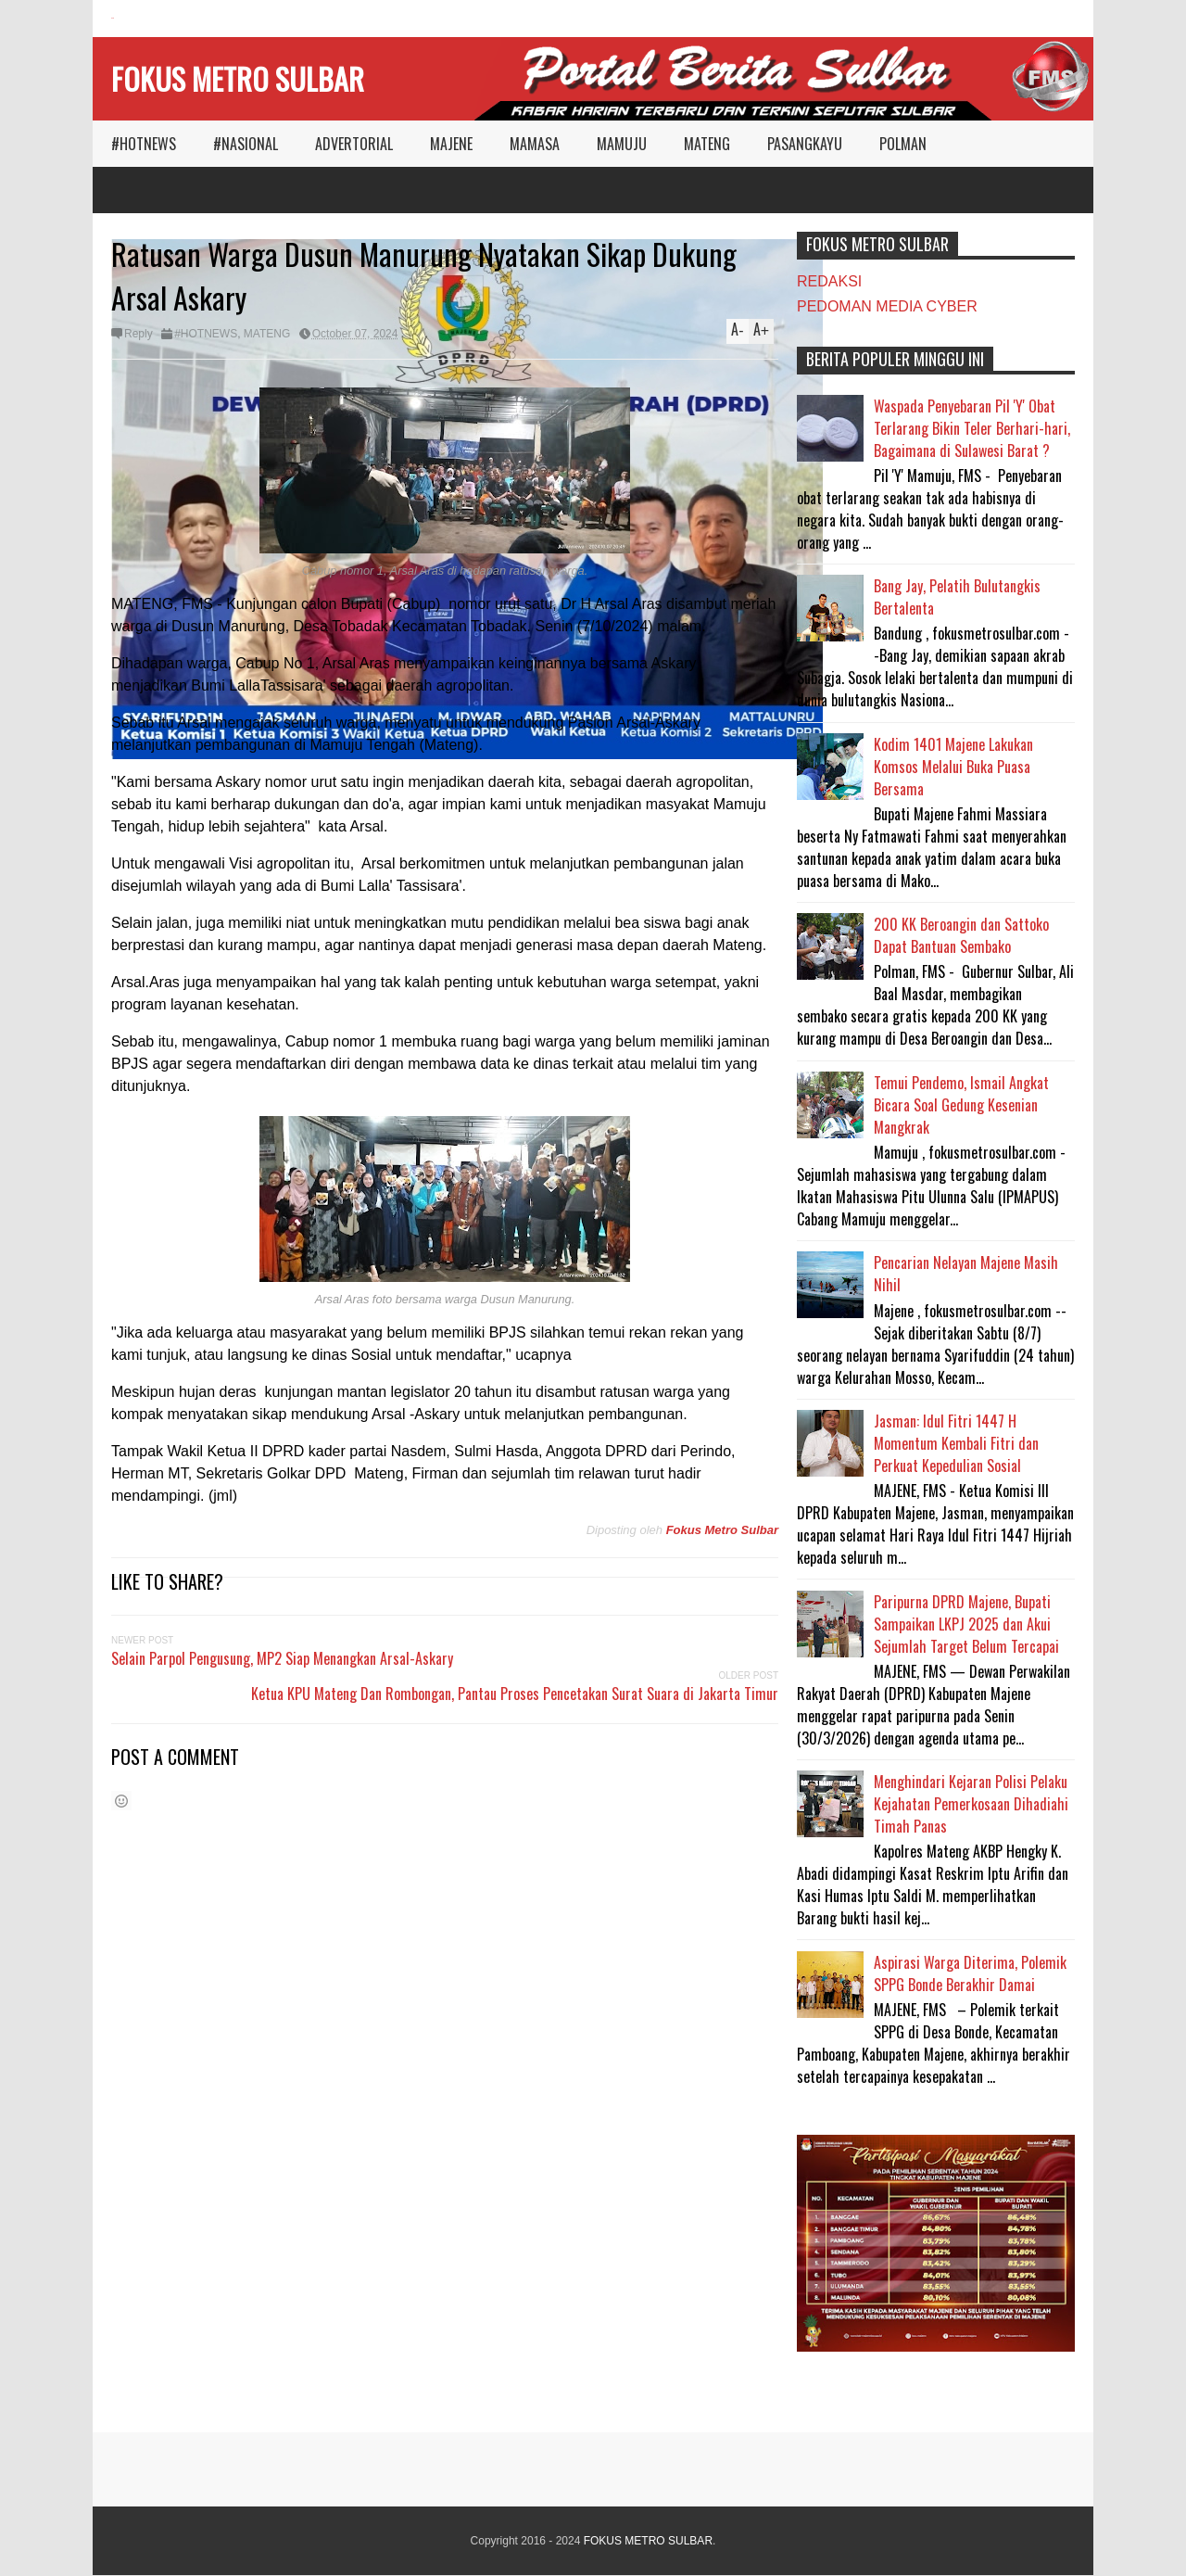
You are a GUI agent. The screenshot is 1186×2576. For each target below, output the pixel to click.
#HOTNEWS (143, 144)
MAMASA (535, 144)
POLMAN (903, 144)
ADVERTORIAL (354, 144)
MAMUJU (622, 144)
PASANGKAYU (804, 144)
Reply (138, 333)
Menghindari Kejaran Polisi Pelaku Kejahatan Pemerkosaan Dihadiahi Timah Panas (971, 1803)
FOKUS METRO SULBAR (237, 78)
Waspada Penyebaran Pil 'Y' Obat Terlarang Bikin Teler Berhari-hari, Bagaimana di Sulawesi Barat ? (972, 428)
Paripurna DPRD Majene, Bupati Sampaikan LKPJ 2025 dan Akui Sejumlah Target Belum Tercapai (966, 1624)
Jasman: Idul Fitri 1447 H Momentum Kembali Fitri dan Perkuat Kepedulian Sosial (956, 1443)
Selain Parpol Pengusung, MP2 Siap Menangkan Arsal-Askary (282, 1658)
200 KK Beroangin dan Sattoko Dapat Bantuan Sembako (961, 935)
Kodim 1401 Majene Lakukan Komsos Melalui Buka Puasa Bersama (953, 766)
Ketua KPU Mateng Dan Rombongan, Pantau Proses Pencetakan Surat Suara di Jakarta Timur (514, 1693)
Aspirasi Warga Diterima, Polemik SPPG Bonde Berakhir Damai (970, 1973)
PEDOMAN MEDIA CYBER (887, 306)
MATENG (707, 144)
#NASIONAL (245, 144)
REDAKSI (829, 281)
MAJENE (451, 144)
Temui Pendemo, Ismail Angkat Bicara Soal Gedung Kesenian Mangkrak (961, 1105)
